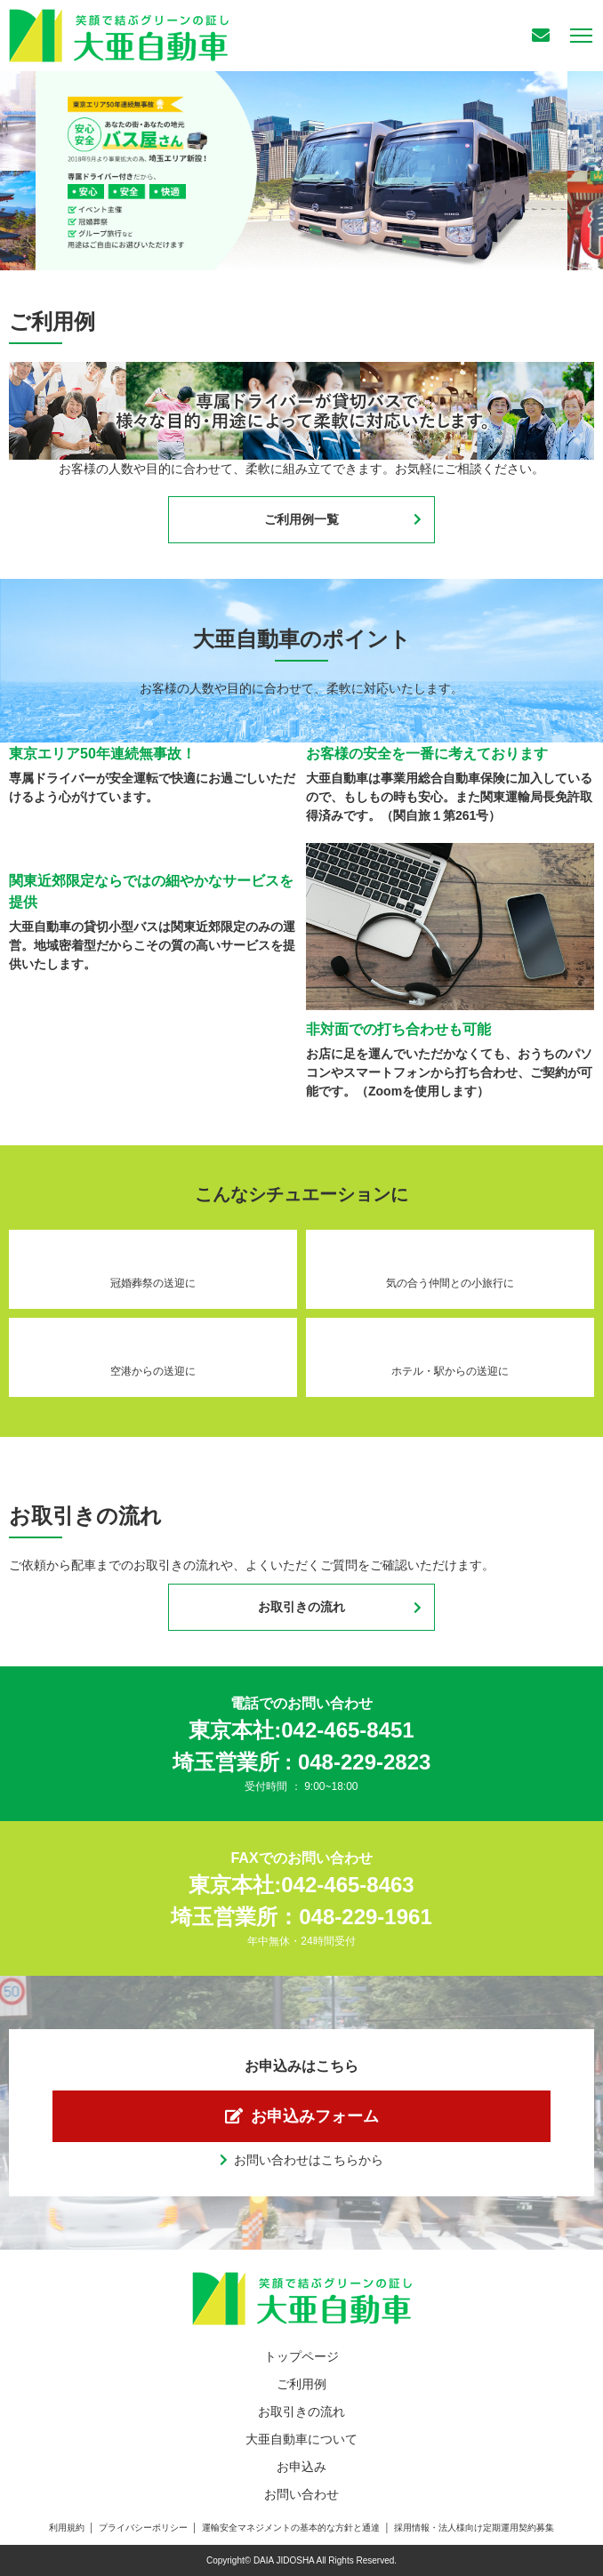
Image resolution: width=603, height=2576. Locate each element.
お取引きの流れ (301, 1607)
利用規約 (66, 2527)
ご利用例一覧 (301, 519)
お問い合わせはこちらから (308, 2160)
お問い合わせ (301, 2494)
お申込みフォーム (315, 2116)
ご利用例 (301, 2384)
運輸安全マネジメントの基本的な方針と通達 (291, 2527)
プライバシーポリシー (143, 2527)
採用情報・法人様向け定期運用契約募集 (474, 2527)
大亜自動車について (301, 2439)
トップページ (301, 2356)
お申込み (301, 2467)
